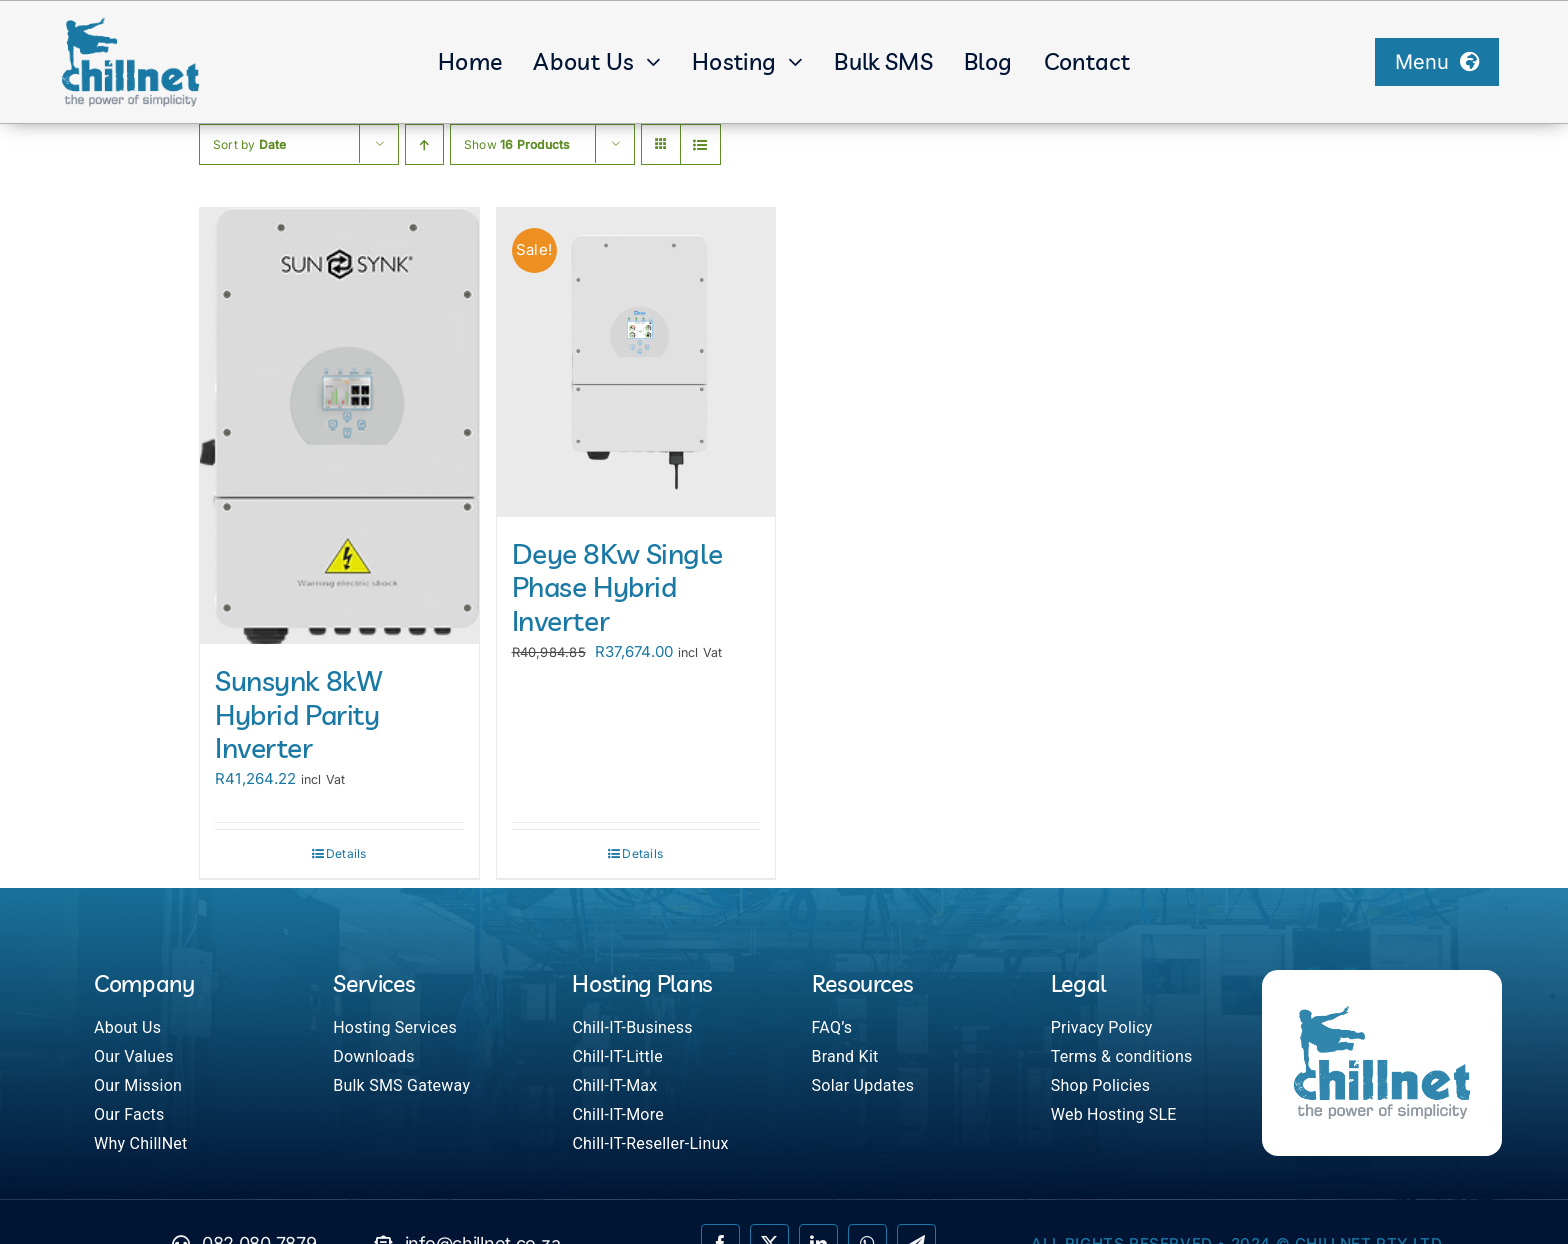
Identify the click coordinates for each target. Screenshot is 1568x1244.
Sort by (250, 144)
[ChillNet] (130, 23)
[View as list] (700, 144)
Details (346, 853)
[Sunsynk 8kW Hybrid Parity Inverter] (339, 426)
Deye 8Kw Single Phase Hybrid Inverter (617, 587)
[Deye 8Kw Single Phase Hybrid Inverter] (636, 362)
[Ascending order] (424, 144)
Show (517, 144)
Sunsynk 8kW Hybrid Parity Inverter (298, 714)
